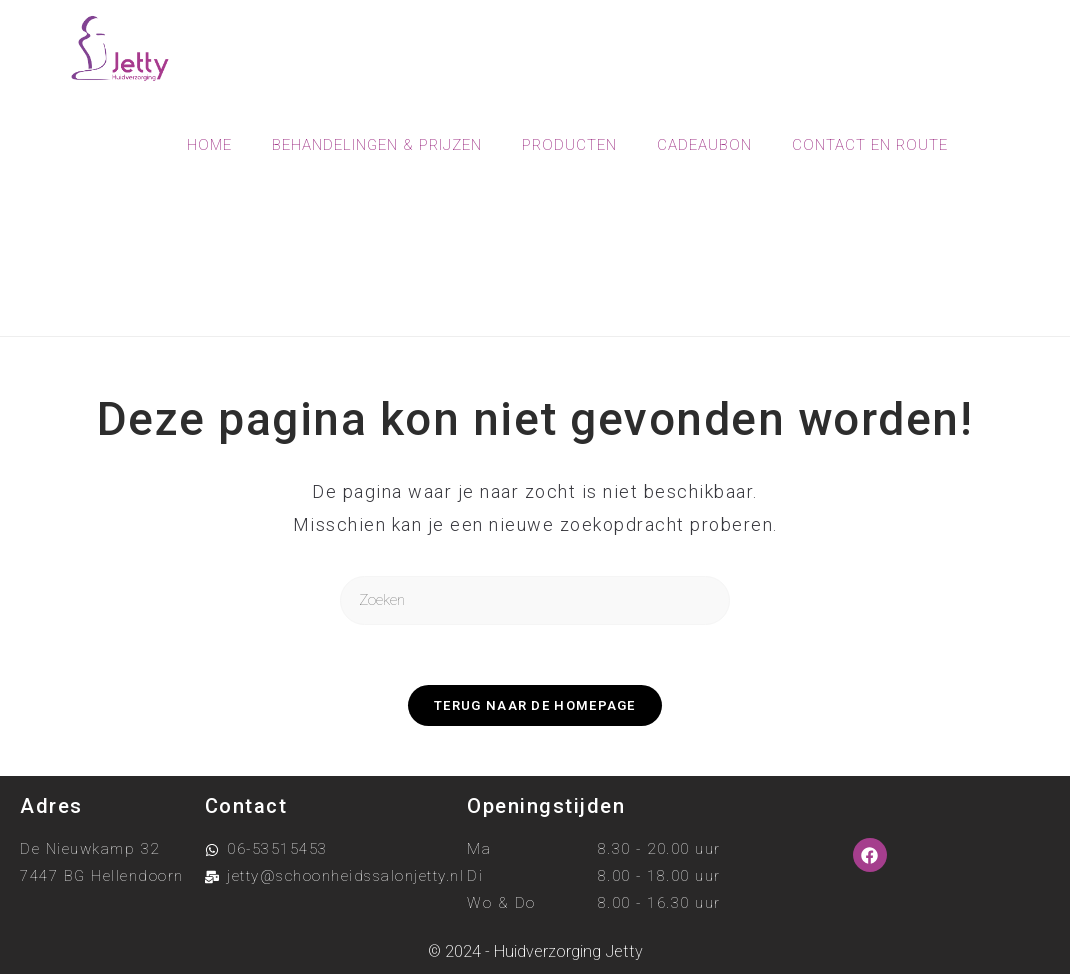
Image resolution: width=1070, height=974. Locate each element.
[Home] (453, 285)
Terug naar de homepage (535, 705)
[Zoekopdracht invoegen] (535, 600)
